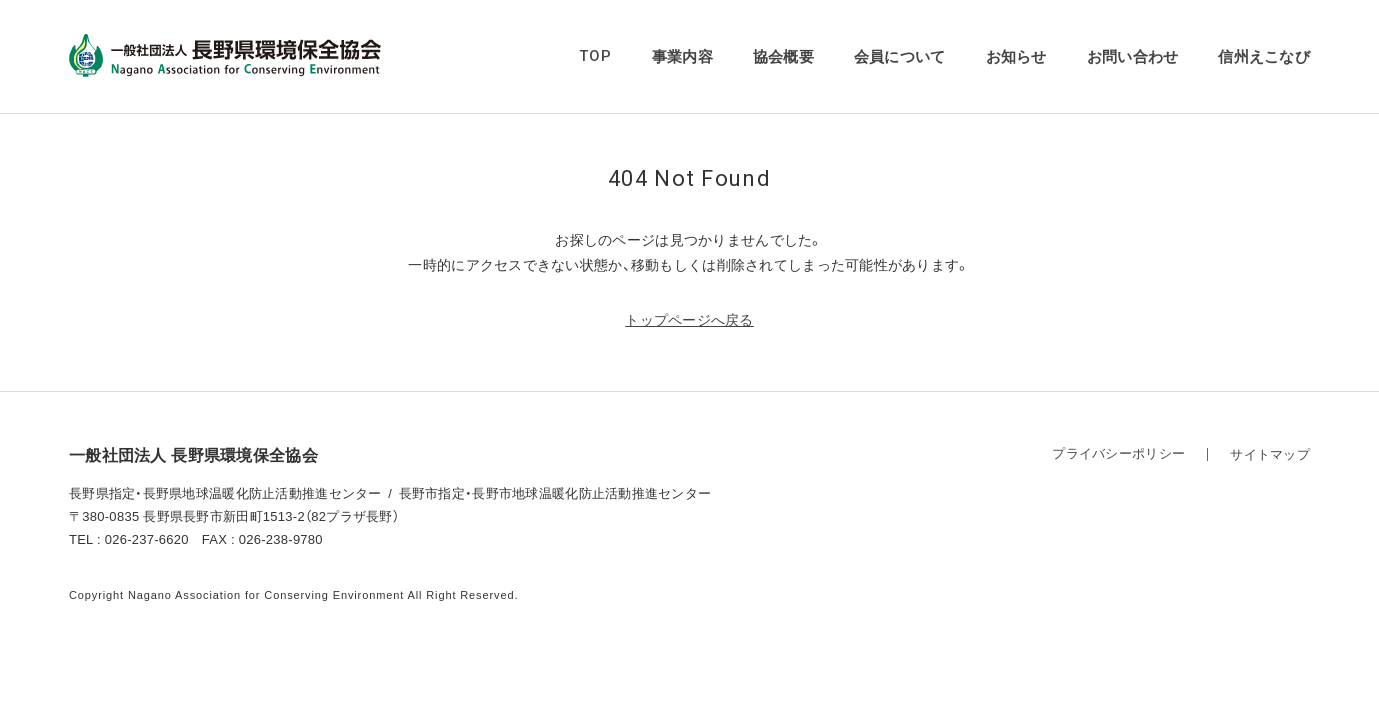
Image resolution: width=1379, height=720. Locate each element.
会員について (900, 56)
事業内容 (682, 56)
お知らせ (1016, 56)
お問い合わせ (1133, 56)
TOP (595, 56)
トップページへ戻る (689, 320)
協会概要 (783, 56)
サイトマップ (1270, 454)
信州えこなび (1264, 56)
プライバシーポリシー (1118, 453)
